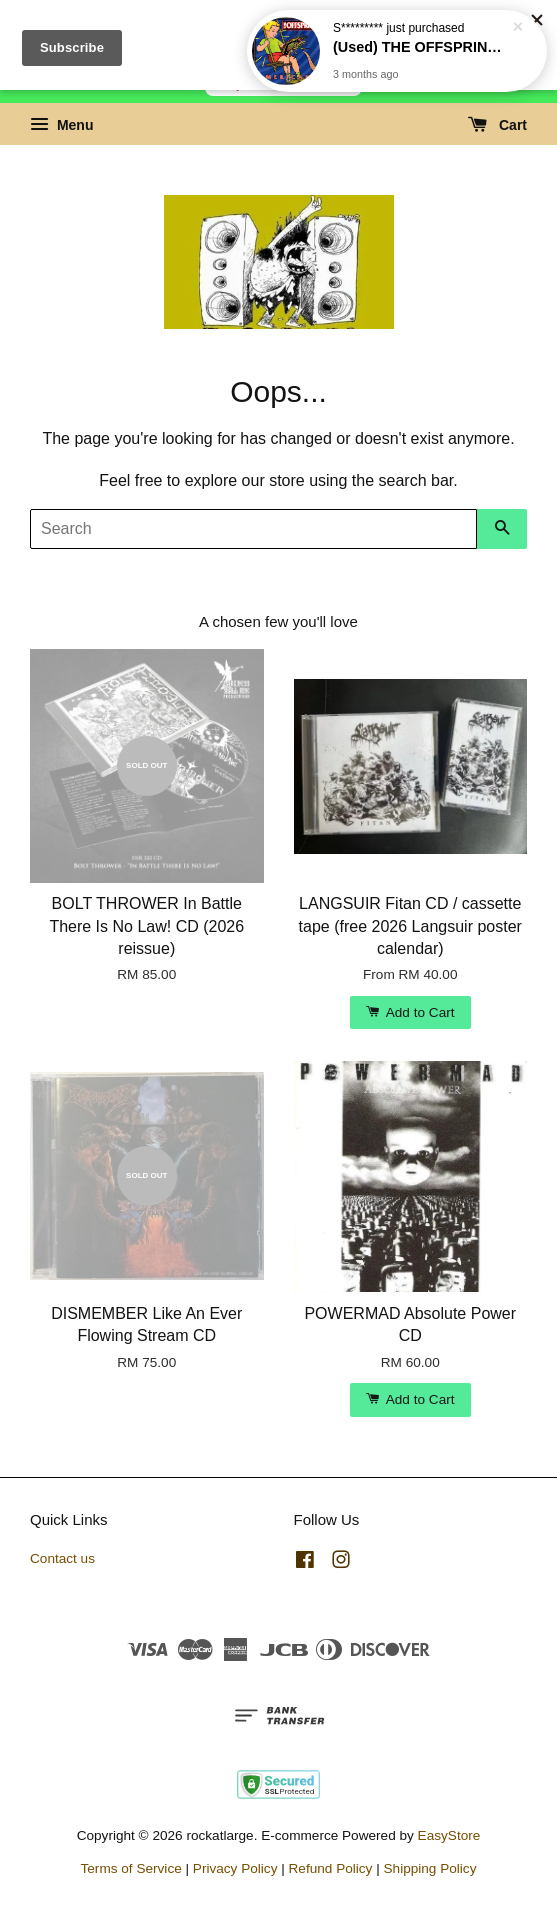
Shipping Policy (430, 1868)
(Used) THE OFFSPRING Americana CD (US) (421, 38)
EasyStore (449, 1835)
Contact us (62, 1558)
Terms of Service (131, 1868)
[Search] (253, 529)
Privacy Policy (235, 1868)
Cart (497, 125)
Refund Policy (331, 1868)
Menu (61, 125)
